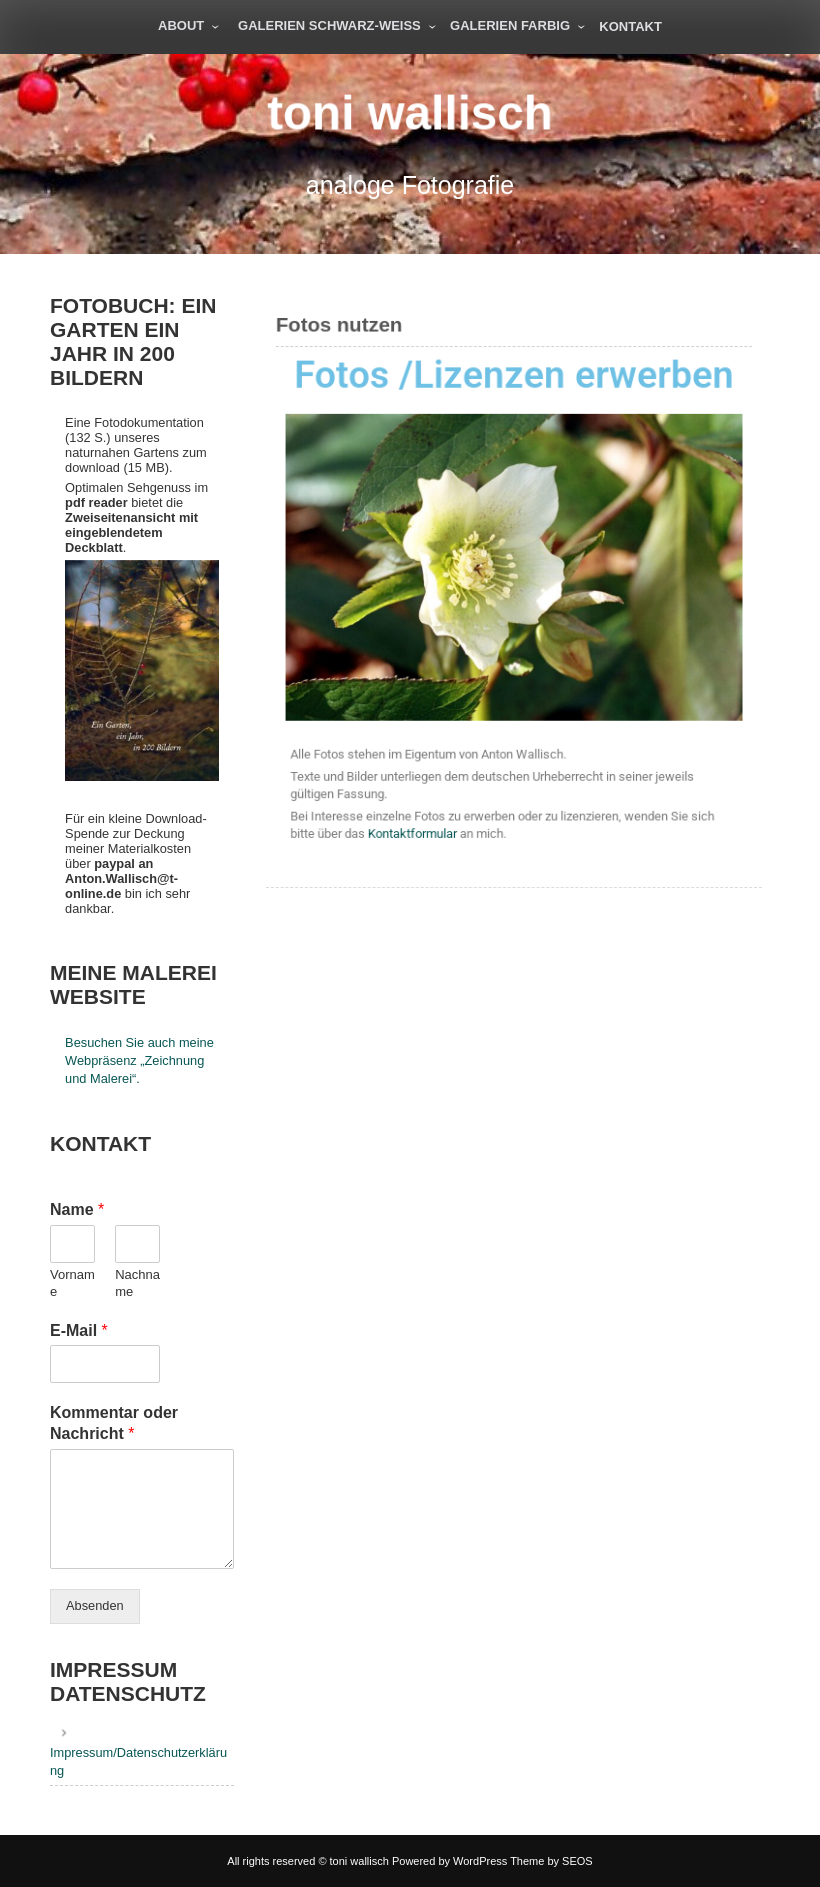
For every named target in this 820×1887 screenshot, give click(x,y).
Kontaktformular (414, 827)
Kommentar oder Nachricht (114, 1423)
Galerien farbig (510, 25)
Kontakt (630, 26)
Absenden (95, 1605)
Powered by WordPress (449, 1861)
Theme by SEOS (551, 1861)
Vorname (72, 1283)
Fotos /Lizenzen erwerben (514, 380)
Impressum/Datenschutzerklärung (138, 1761)
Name (77, 1209)
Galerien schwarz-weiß (329, 25)
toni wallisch (410, 113)
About (181, 25)
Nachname (137, 1283)
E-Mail (79, 1330)
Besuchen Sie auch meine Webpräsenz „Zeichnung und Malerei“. (139, 1060)
